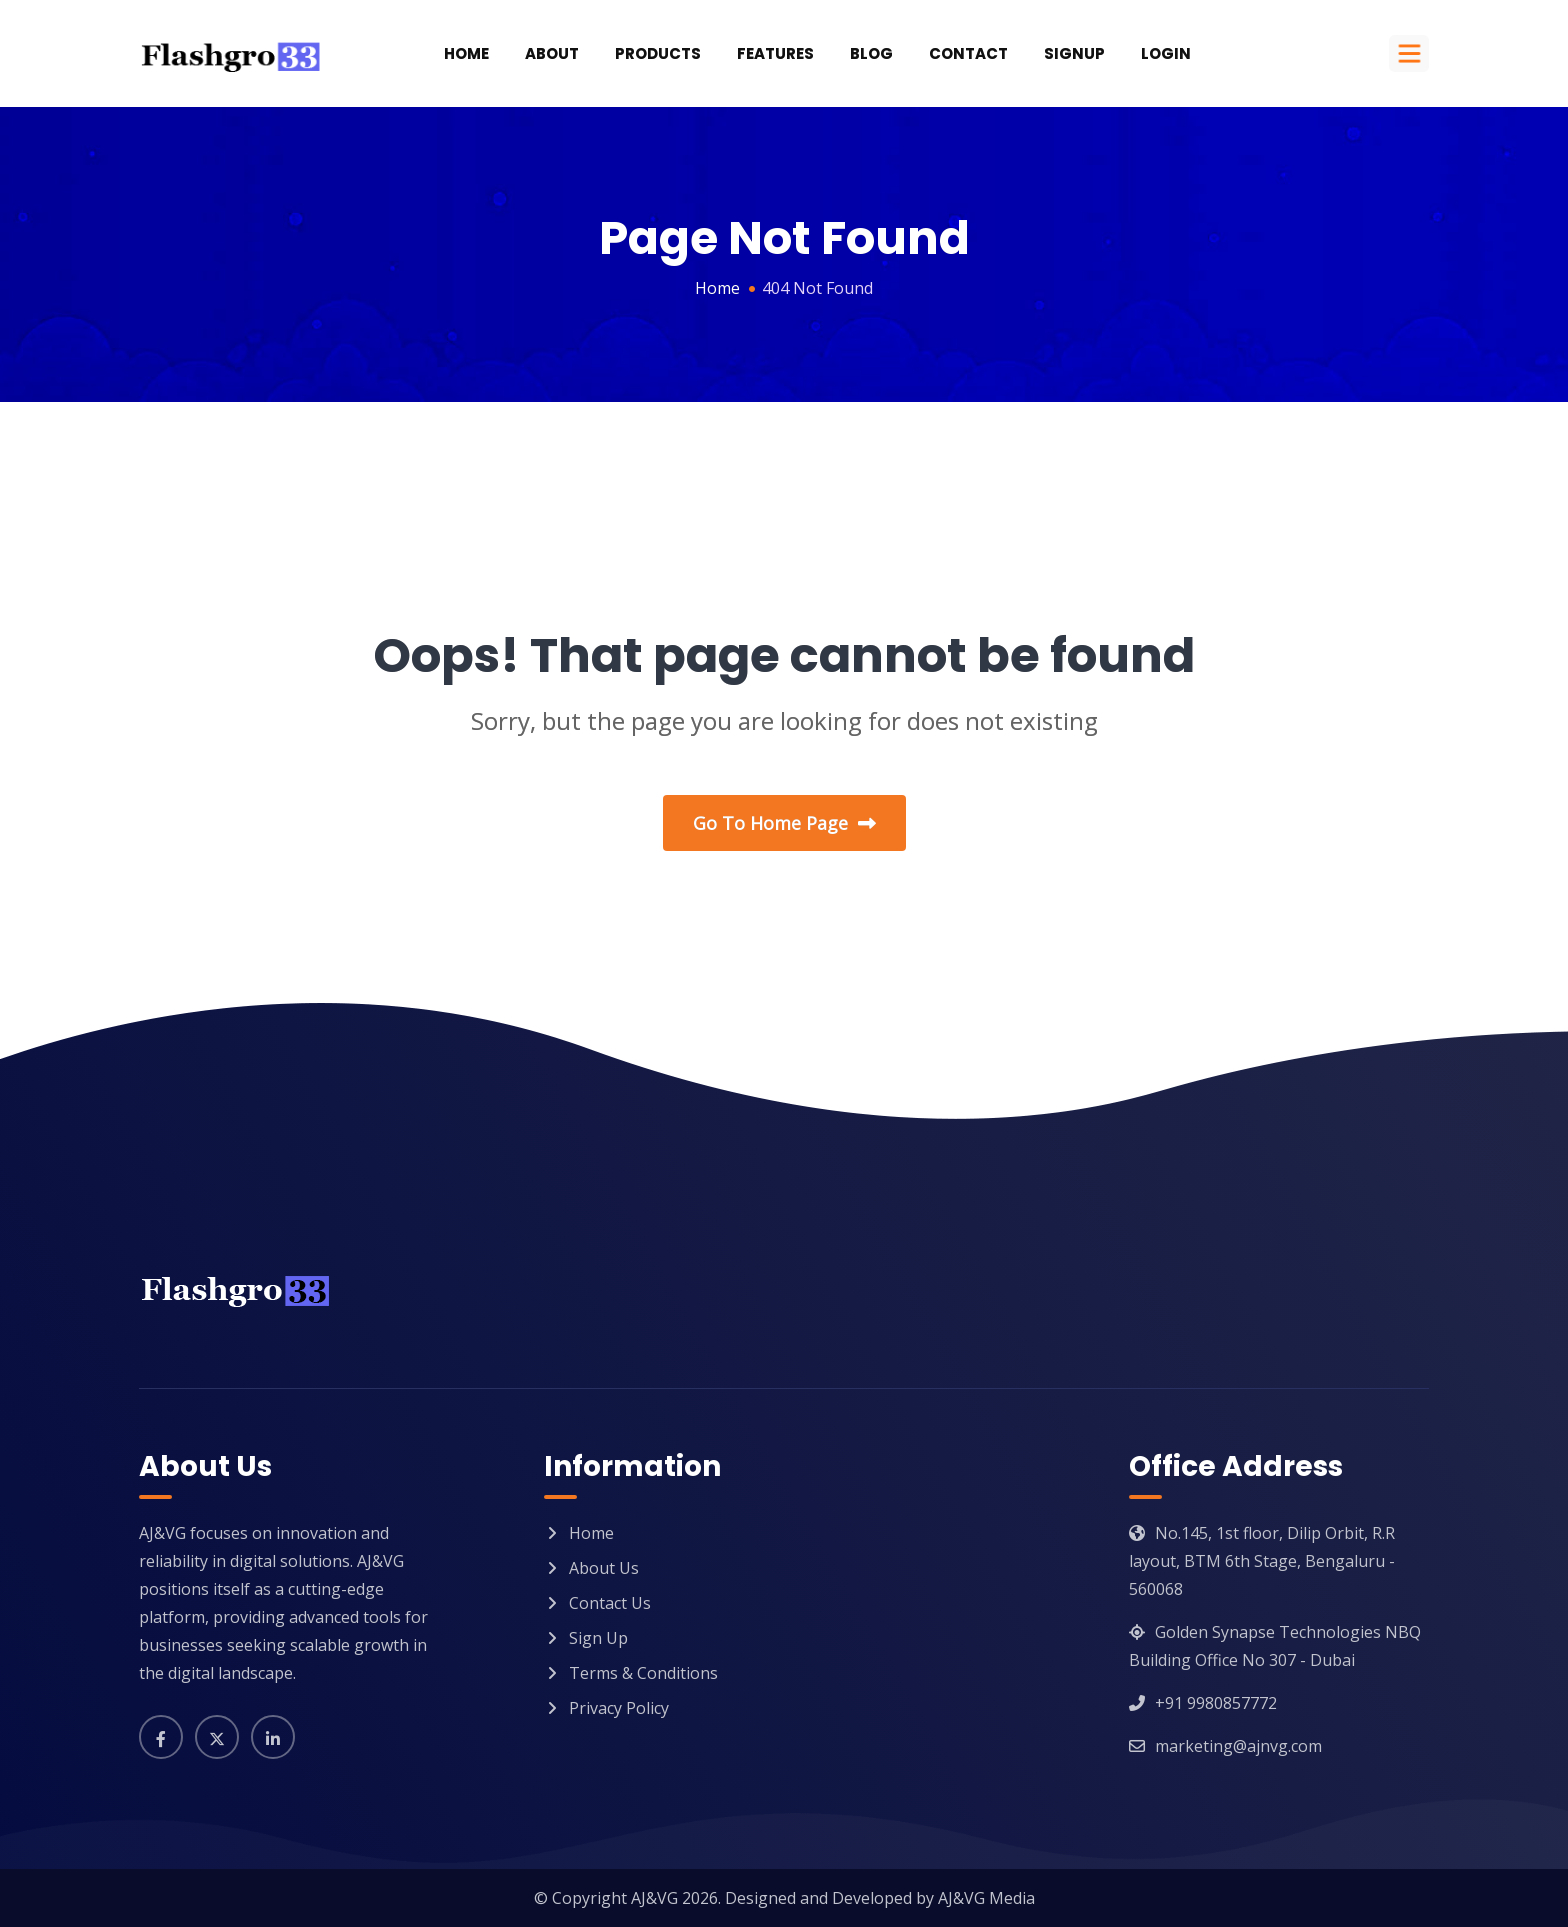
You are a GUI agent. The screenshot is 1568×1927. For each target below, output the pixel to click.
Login (1166, 53)
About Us (604, 1568)
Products (658, 53)
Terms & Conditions (643, 1673)
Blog (871, 53)
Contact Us (610, 1603)
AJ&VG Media (986, 1898)
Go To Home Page (784, 823)
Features (775, 53)
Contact (968, 53)
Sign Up (598, 1638)
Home (466, 53)
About (552, 53)
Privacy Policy (619, 1708)
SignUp (1074, 53)
